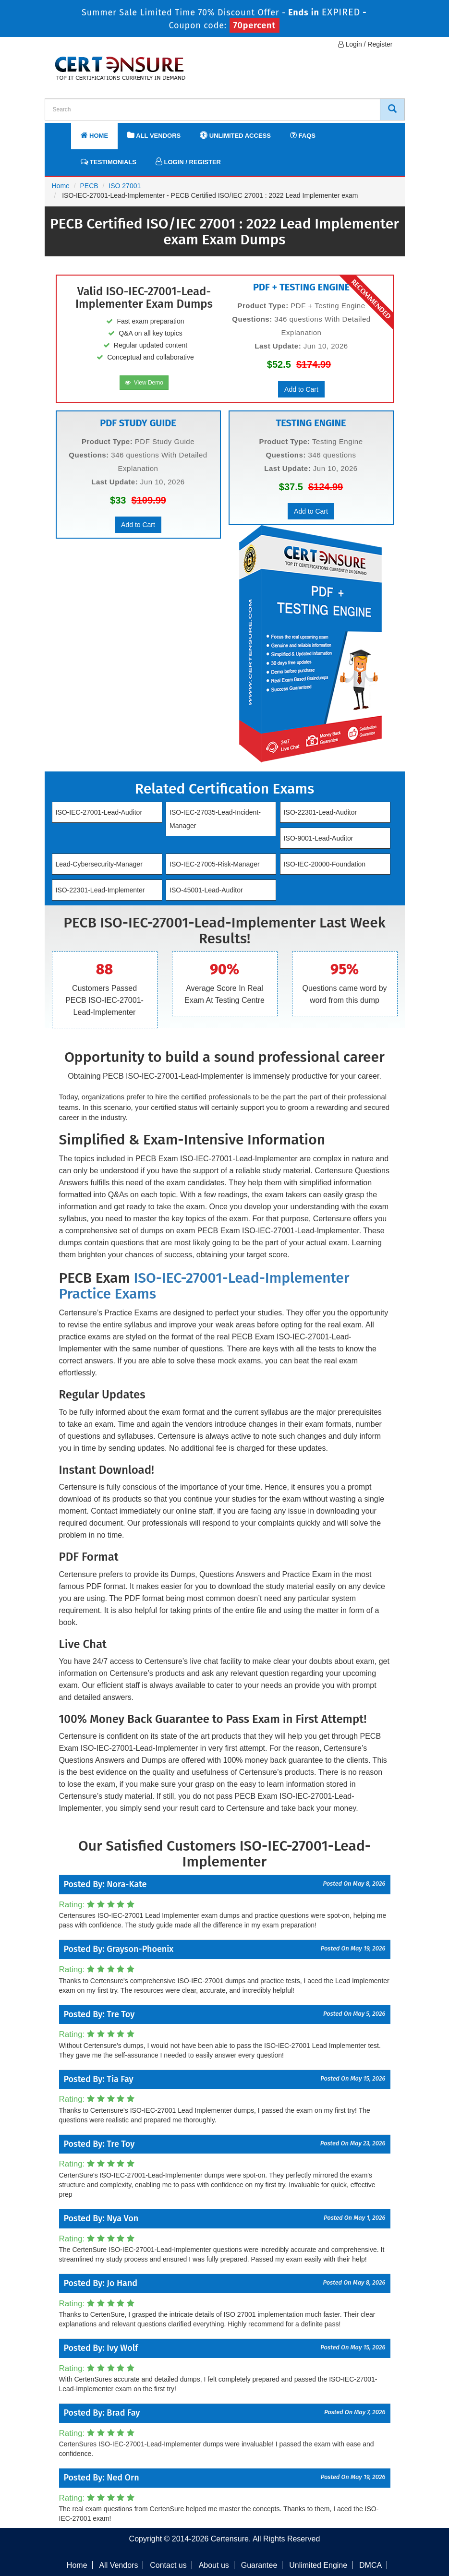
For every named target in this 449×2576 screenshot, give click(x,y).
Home (95, 135)
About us (214, 2565)
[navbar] (64, 131)
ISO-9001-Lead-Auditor (318, 838)
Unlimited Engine (318, 2565)
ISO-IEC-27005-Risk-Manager (215, 864)
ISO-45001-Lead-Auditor (206, 890)
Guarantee (259, 2565)
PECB (89, 186)
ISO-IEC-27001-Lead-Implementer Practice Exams (204, 1285)
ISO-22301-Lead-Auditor (320, 812)
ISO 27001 (125, 186)
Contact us (168, 2565)
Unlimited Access (235, 135)
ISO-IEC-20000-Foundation (324, 864)
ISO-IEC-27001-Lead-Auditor (99, 812)
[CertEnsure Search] (392, 109)
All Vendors (154, 135)
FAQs (303, 135)
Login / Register (365, 44)
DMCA (370, 2565)
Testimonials (108, 161)
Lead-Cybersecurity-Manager (99, 864)
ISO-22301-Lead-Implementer (100, 890)
